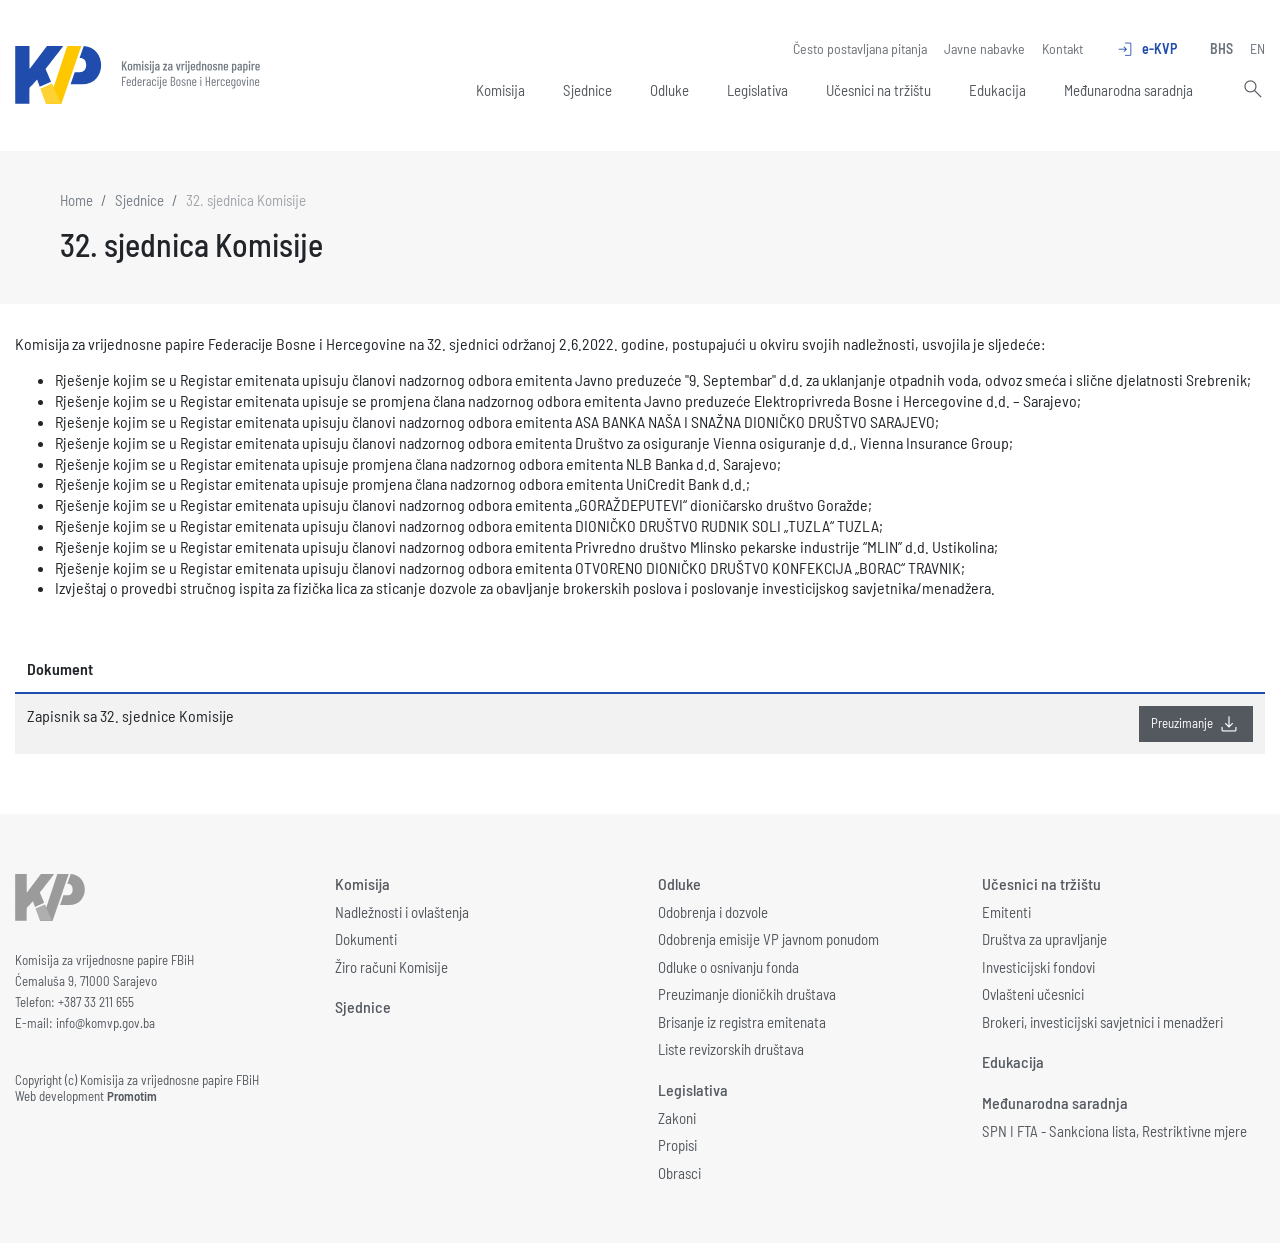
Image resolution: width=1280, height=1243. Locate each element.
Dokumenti (366, 939)
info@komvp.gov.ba (105, 1023)
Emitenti (1006, 912)
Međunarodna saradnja (1128, 90)
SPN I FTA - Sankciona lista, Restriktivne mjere (1114, 1131)
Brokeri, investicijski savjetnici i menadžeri (1102, 1022)
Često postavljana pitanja (860, 48)
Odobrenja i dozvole (713, 912)
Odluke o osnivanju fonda (728, 967)
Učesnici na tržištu (878, 90)
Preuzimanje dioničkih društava (747, 994)
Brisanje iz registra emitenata (742, 1022)
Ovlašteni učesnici (1033, 994)
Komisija (500, 90)
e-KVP (1146, 49)
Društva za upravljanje (1044, 939)
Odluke (669, 90)
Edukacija (997, 90)
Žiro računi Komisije (391, 967)
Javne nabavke (984, 48)
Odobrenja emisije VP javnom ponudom (768, 939)
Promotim (132, 1096)
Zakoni (677, 1118)
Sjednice (587, 90)
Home (76, 200)
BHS (1221, 48)
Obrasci (679, 1173)
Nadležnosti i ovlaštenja (402, 912)
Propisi (677, 1145)
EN (1257, 48)
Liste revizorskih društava (731, 1049)
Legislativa (757, 90)
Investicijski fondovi (1038, 967)
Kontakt (1062, 48)
